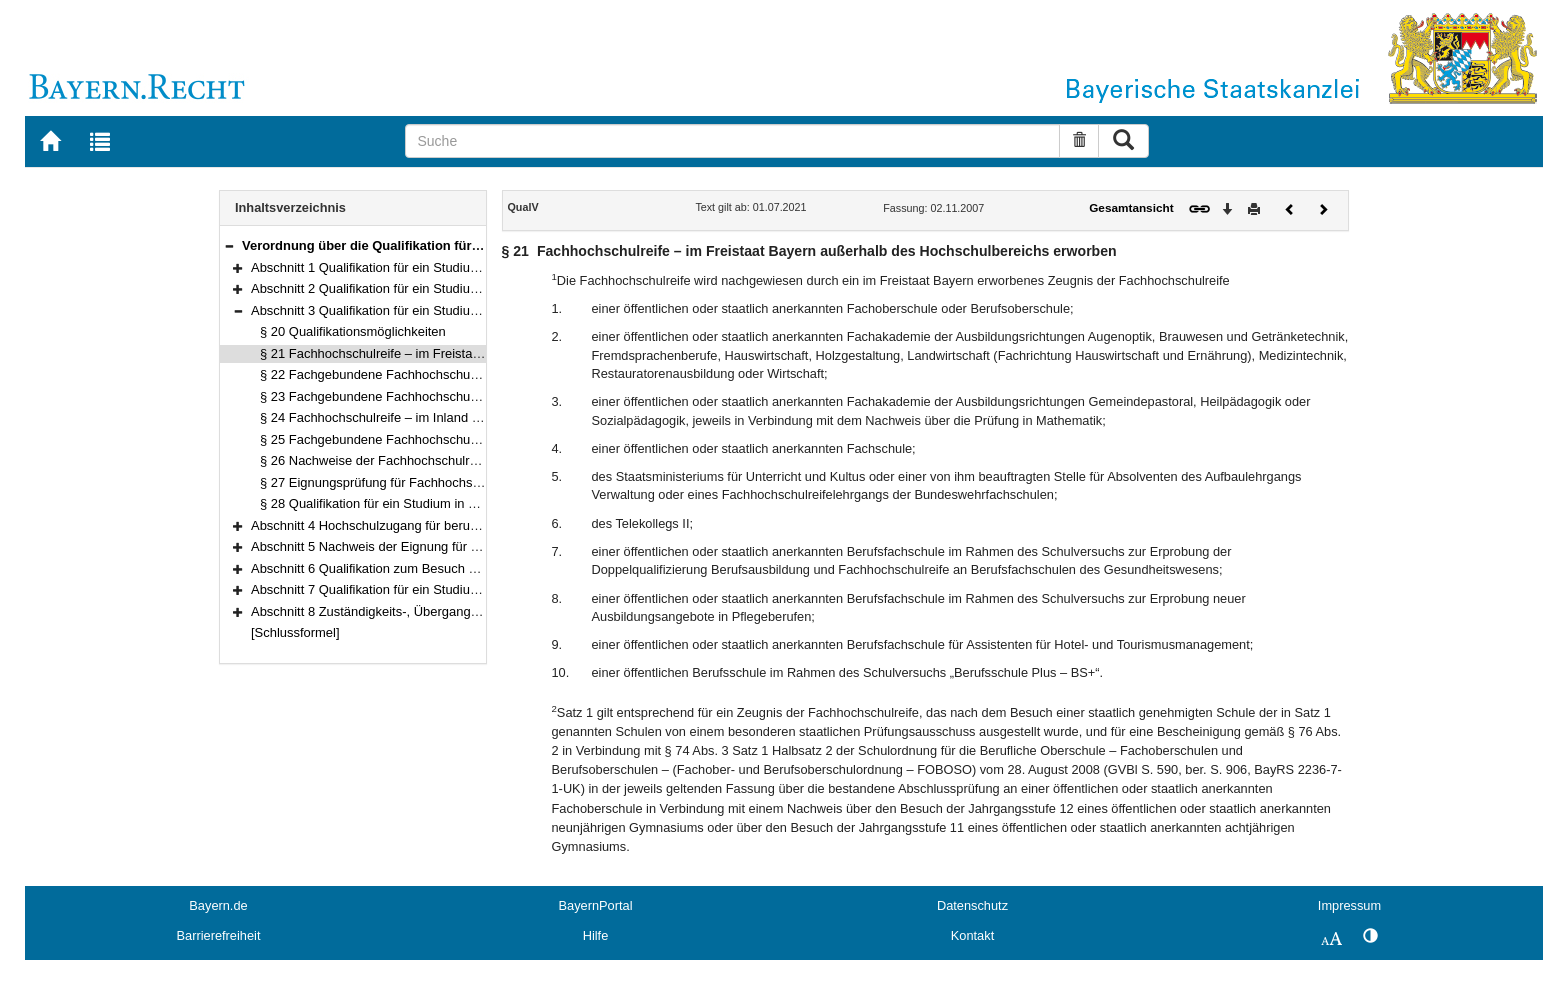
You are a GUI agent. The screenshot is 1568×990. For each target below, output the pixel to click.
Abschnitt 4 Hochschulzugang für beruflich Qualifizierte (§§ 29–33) (441, 525)
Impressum (1349, 905)
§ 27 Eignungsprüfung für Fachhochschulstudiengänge (417, 482)
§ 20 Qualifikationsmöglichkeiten (353, 331)
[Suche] (732, 141)
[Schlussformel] (295, 632)
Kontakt (972, 935)
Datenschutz (972, 905)
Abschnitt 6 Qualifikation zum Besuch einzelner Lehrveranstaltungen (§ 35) (465, 568)
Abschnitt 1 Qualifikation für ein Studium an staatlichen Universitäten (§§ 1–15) (476, 267)
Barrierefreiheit (219, 935)
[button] (229, 245)
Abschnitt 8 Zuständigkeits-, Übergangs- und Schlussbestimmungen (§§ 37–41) (479, 611)
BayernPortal (596, 905)
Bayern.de (218, 905)
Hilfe (596, 935)
